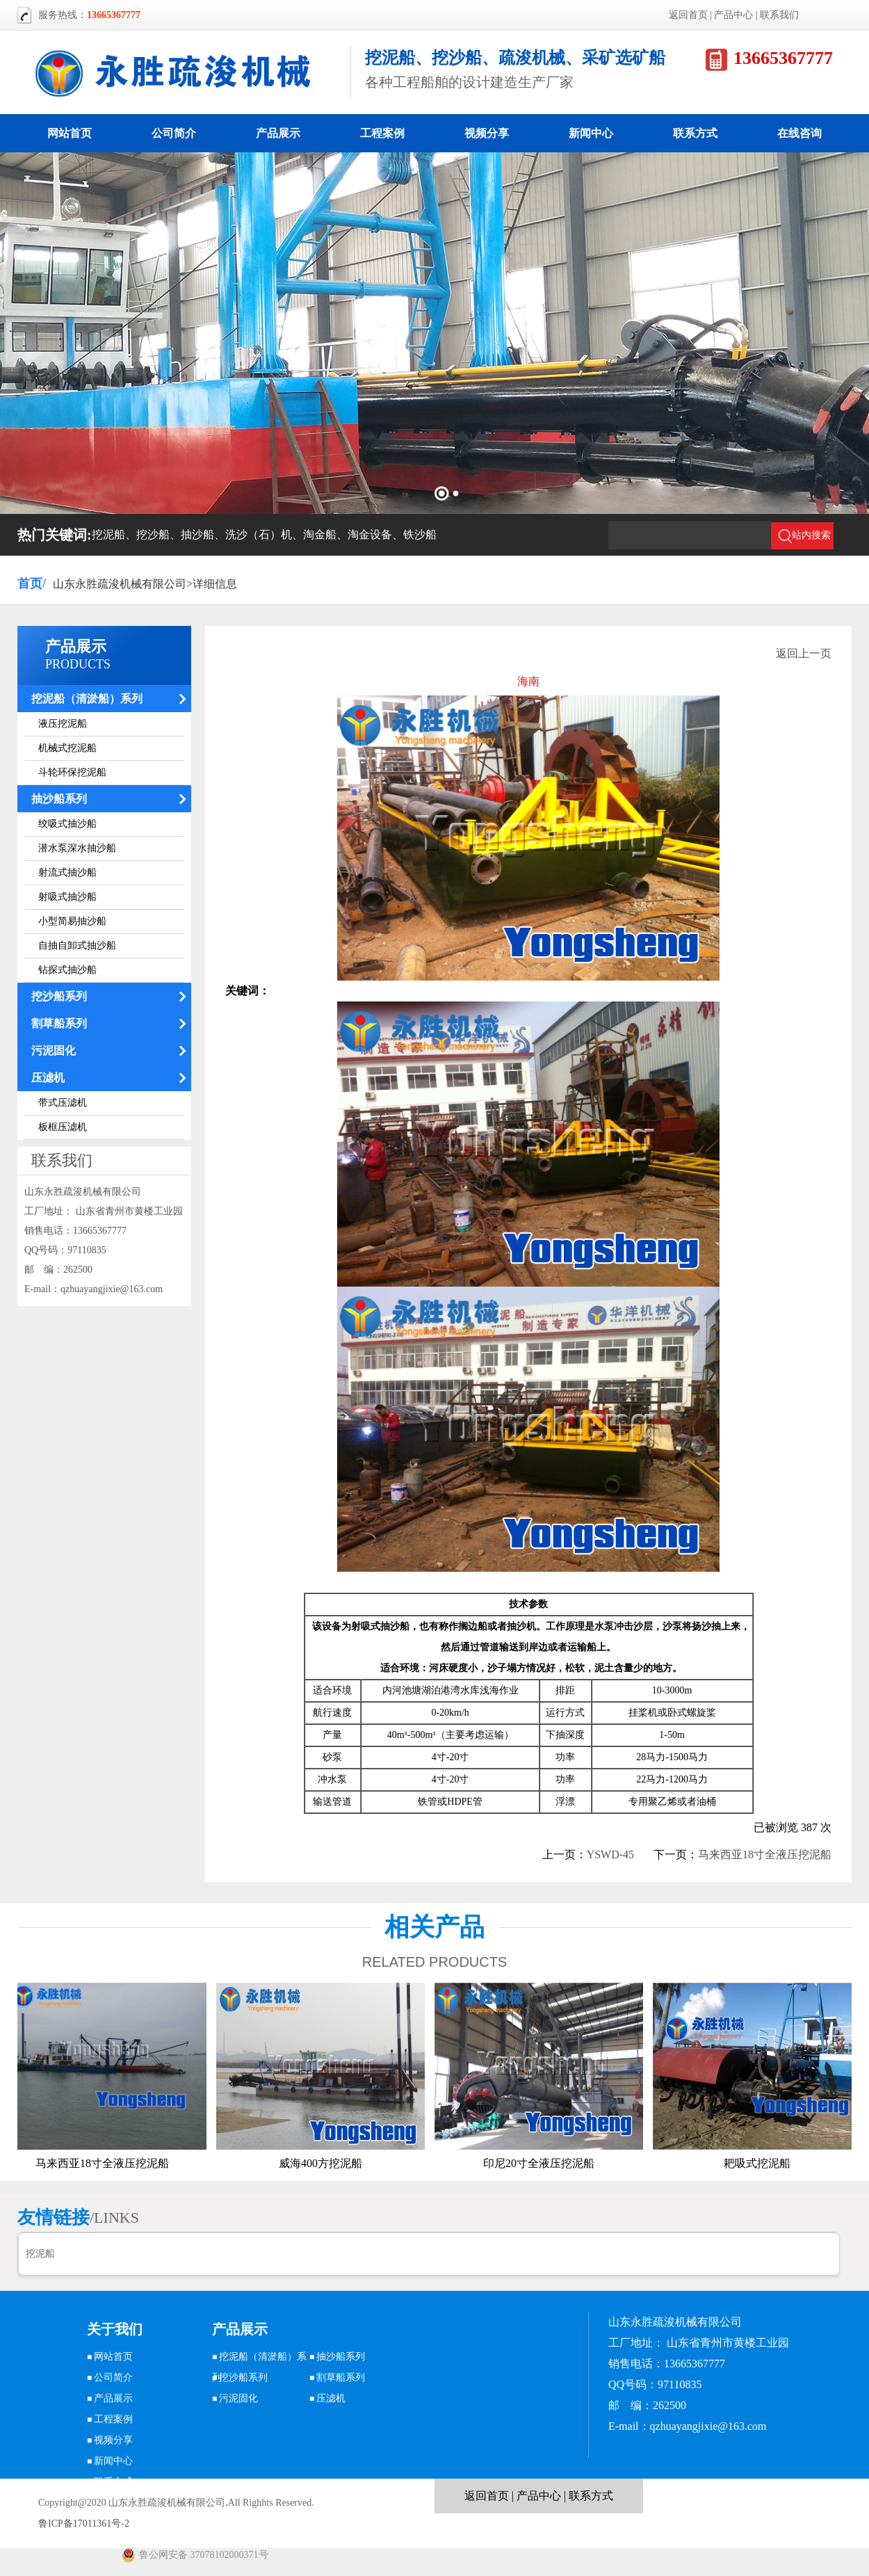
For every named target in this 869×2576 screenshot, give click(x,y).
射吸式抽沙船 (67, 897)
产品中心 (733, 15)
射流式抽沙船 (67, 872)
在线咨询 (799, 133)
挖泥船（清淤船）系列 (87, 699)
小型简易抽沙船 (72, 921)
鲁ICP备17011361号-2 (83, 2523)
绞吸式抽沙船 (67, 824)
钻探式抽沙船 (67, 970)
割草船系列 (59, 1023)
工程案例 (382, 133)
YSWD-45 (610, 1854)
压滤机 (48, 1078)
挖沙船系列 (59, 996)
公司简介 (174, 133)
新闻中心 (591, 133)
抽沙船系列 (59, 799)
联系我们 (779, 15)
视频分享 (486, 133)
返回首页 (688, 15)
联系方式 (695, 133)
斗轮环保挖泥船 (72, 772)
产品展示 (278, 133)
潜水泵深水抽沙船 (77, 848)
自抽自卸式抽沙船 (77, 945)
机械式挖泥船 (67, 748)
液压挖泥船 (62, 723)
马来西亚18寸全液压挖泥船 (764, 1854)
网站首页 (69, 133)
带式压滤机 (62, 1102)
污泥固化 (53, 1050)
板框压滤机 (62, 1127)
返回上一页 (803, 653)
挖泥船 (40, 2253)
